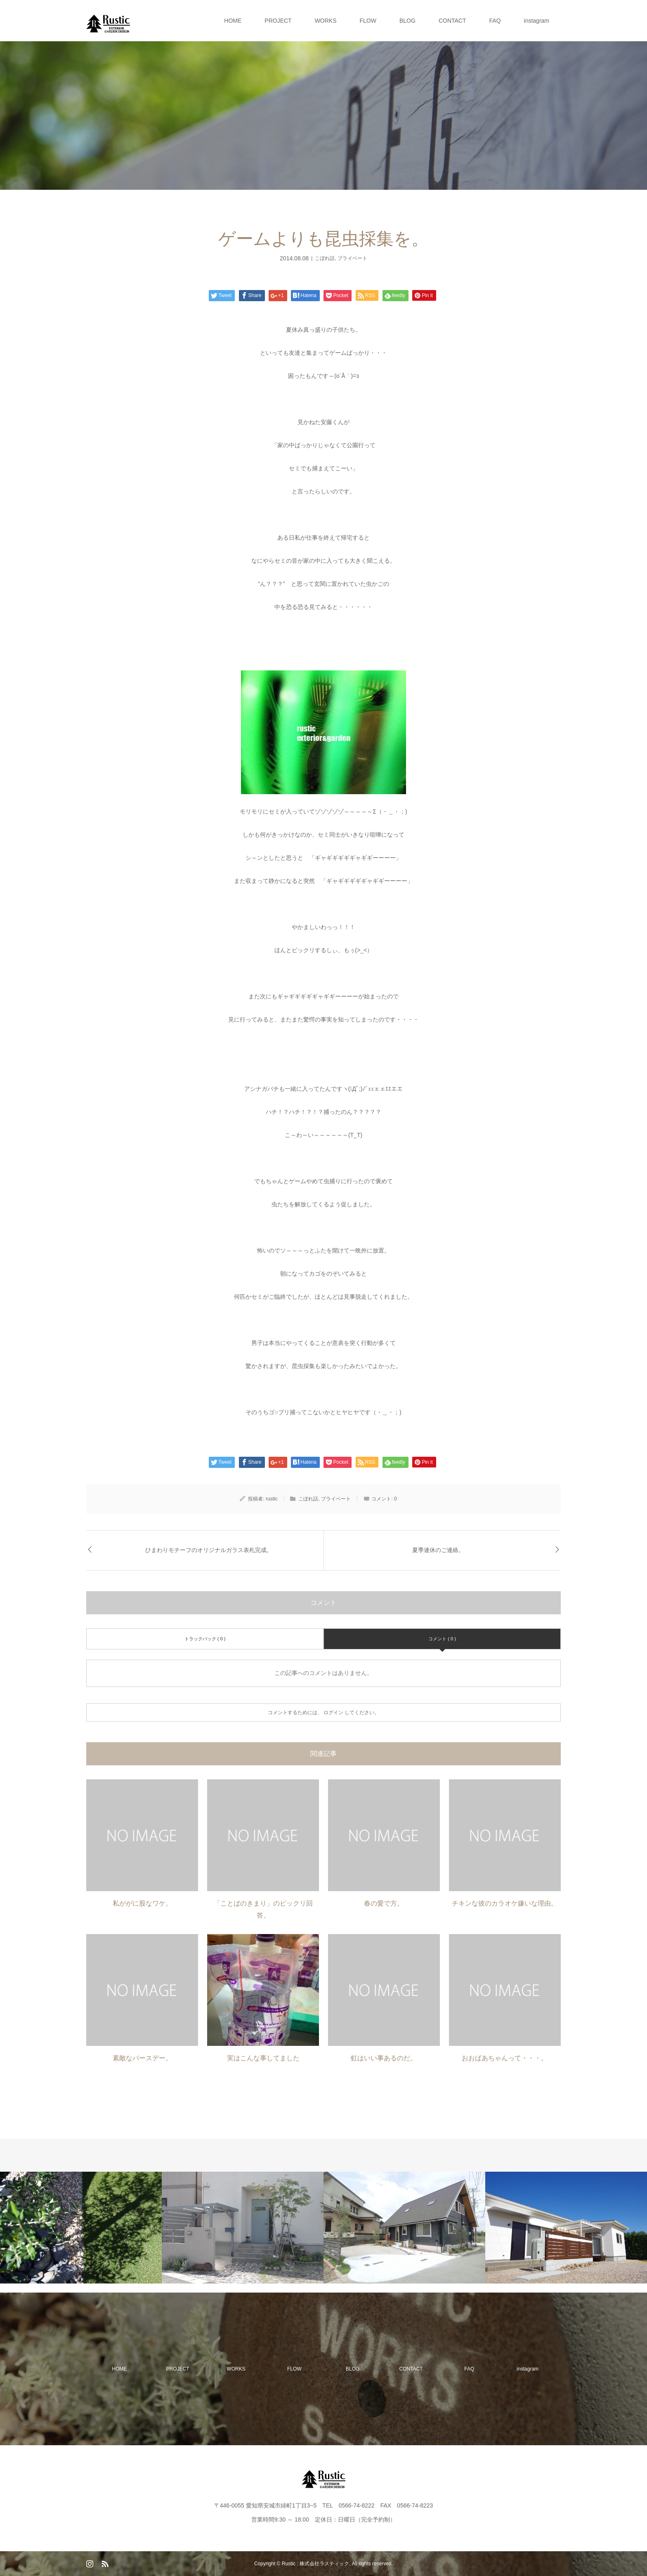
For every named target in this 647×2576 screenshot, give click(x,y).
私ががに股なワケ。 (142, 1903)
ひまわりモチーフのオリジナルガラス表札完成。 (208, 1550)
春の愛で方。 (384, 1903)
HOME (232, 20)
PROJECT (277, 20)
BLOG (407, 20)
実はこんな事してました (263, 2058)
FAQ (495, 20)
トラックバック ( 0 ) (205, 1638)
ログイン (333, 1712)
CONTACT (452, 20)
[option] (81, 2227)
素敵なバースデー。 (142, 2058)
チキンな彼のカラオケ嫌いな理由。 (504, 1903)
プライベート (352, 258)
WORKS (326, 20)
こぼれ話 (325, 258)
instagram (536, 20)
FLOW (368, 20)
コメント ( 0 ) (442, 1638)
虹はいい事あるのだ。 (384, 2058)
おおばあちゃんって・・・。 (505, 2058)
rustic (272, 1499)
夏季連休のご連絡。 (438, 1550)
